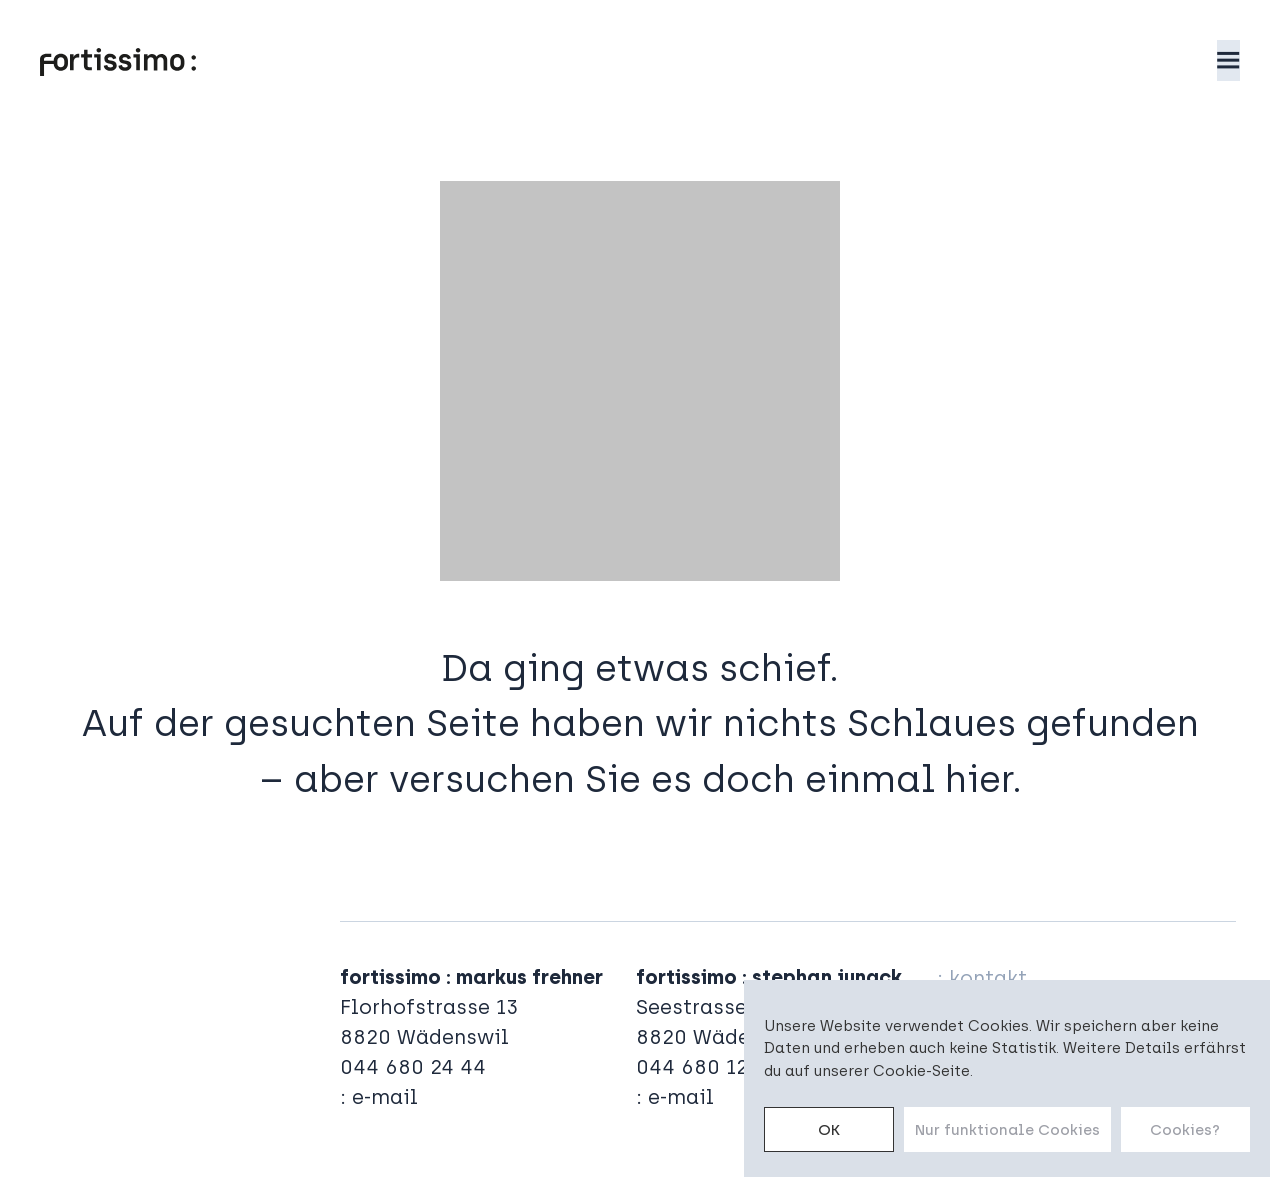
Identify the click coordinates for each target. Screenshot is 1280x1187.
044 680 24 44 (413, 1067)
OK (829, 1130)
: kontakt (982, 978)
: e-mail (379, 1097)
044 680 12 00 (708, 1067)
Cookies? (1185, 1130)
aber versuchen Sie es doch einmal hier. (658, 779)
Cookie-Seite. (923, 1071)
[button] (1228, 60)
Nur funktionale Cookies (1007, 1130)
